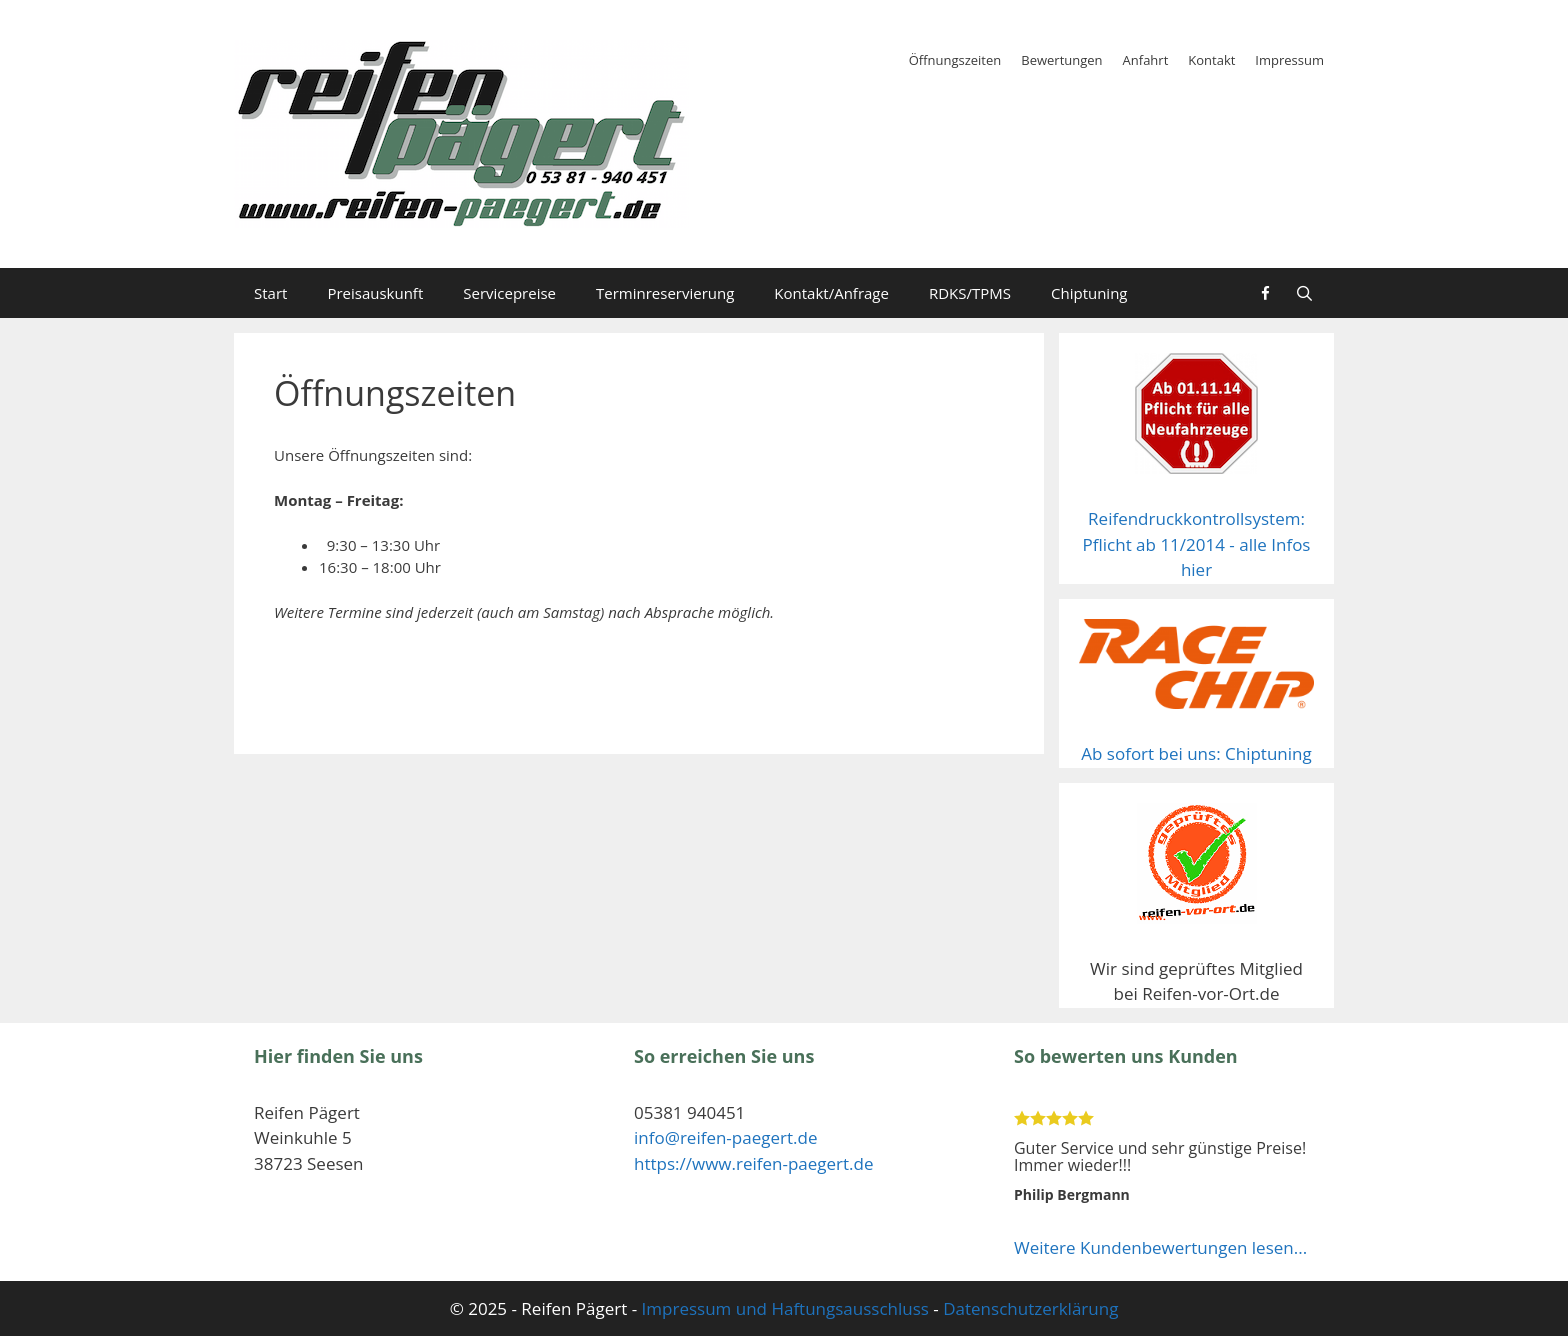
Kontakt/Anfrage (831, 293)
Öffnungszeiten (955, 60)
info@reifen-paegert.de (725, 1137)
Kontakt (1211, 60)
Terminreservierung (665, 293)
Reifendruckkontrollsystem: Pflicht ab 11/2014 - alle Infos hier (1197, 544)
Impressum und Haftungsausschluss (785, 1308)
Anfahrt (1146, 60)
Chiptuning (1089, 293)
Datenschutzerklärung (1030, 1308)
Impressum (1289, 60)
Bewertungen (1061, 60)
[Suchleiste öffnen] (1304, 293)
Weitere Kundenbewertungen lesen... (1160, 1247)
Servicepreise (509, 293)
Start (270, 293)
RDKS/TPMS (970, 293)
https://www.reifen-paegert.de (754, 1163)
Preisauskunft (375, 293)
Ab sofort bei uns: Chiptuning (1196, 753)
